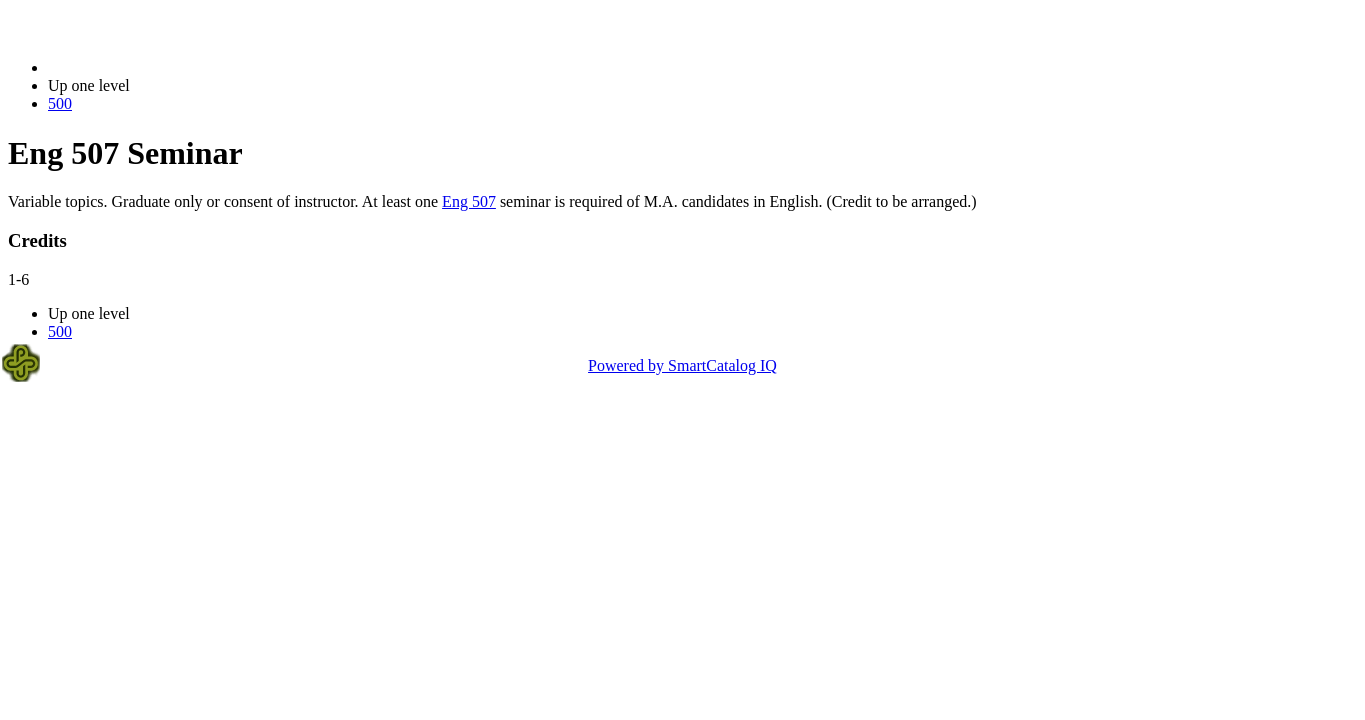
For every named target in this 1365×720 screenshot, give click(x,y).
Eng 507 (469, 201)
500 (60, 103)
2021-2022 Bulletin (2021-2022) (152, 67)
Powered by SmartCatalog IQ (682, 365)
